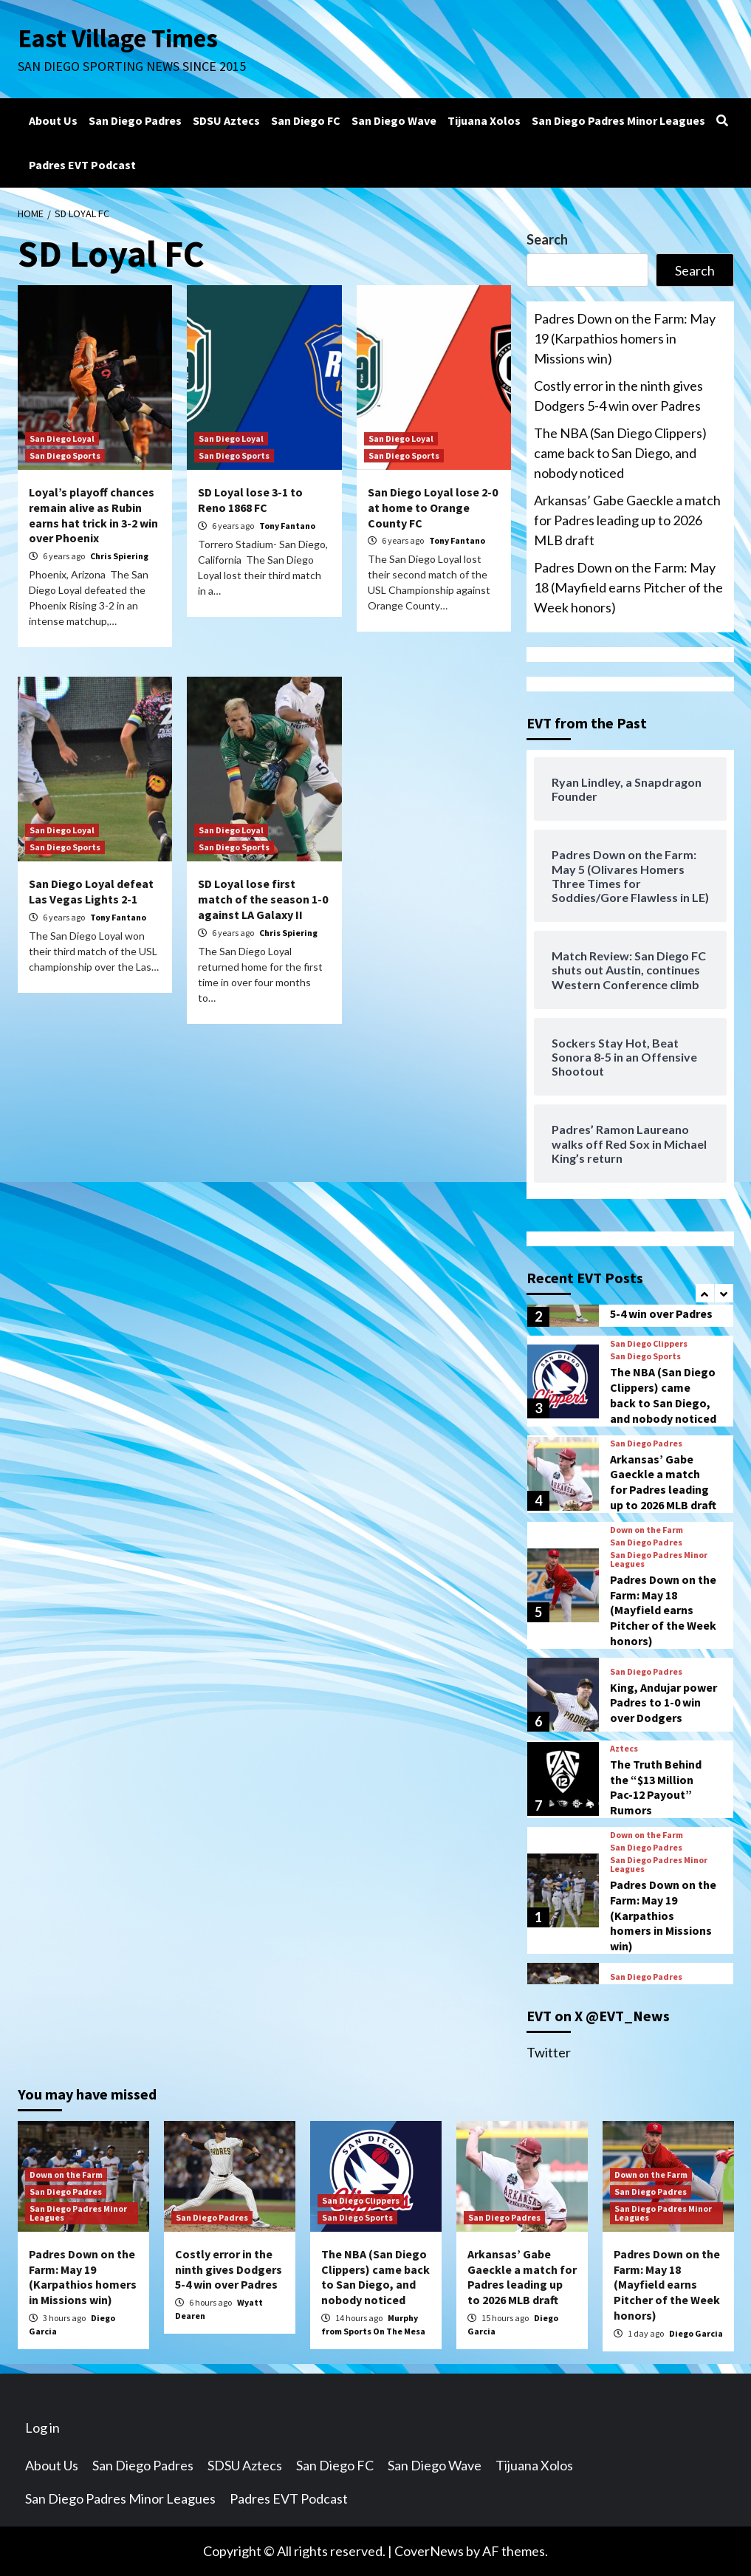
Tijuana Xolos (484, 120)
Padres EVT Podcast (82, 164)
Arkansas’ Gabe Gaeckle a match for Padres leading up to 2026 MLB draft (627, 520)
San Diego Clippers (648, 1343)
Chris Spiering (119, 555)
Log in (42, 2427)
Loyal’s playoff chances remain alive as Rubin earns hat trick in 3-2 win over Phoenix (93, 515)
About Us (53, 120)
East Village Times (118, 38)
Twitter (549, 2052)
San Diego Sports (65, 455)
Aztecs (624, 1748)
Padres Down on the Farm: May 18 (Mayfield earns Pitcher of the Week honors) (628, 587)
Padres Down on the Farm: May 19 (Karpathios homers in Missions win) (625, 338)
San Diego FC (305, 120)
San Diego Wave (394, 120)
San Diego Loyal (62, 438)
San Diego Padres (135, 120)
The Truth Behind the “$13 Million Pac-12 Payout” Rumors (656, 1787)
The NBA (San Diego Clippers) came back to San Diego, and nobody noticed (620, 453)
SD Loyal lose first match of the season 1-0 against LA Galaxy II (263, 899)
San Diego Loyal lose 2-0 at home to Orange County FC (433, 507)
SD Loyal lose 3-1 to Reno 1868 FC (250, 500)
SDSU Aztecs (226, 120)
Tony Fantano (287, 525)
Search (547, 239)
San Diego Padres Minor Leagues (618, 120)
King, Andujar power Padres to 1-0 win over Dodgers (663, 1703)
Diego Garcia (696, 2333)
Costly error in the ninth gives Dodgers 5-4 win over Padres (618, 395)
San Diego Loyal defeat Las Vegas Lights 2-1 (91, 891)
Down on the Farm (646, 1530)
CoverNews (429, 2551)
